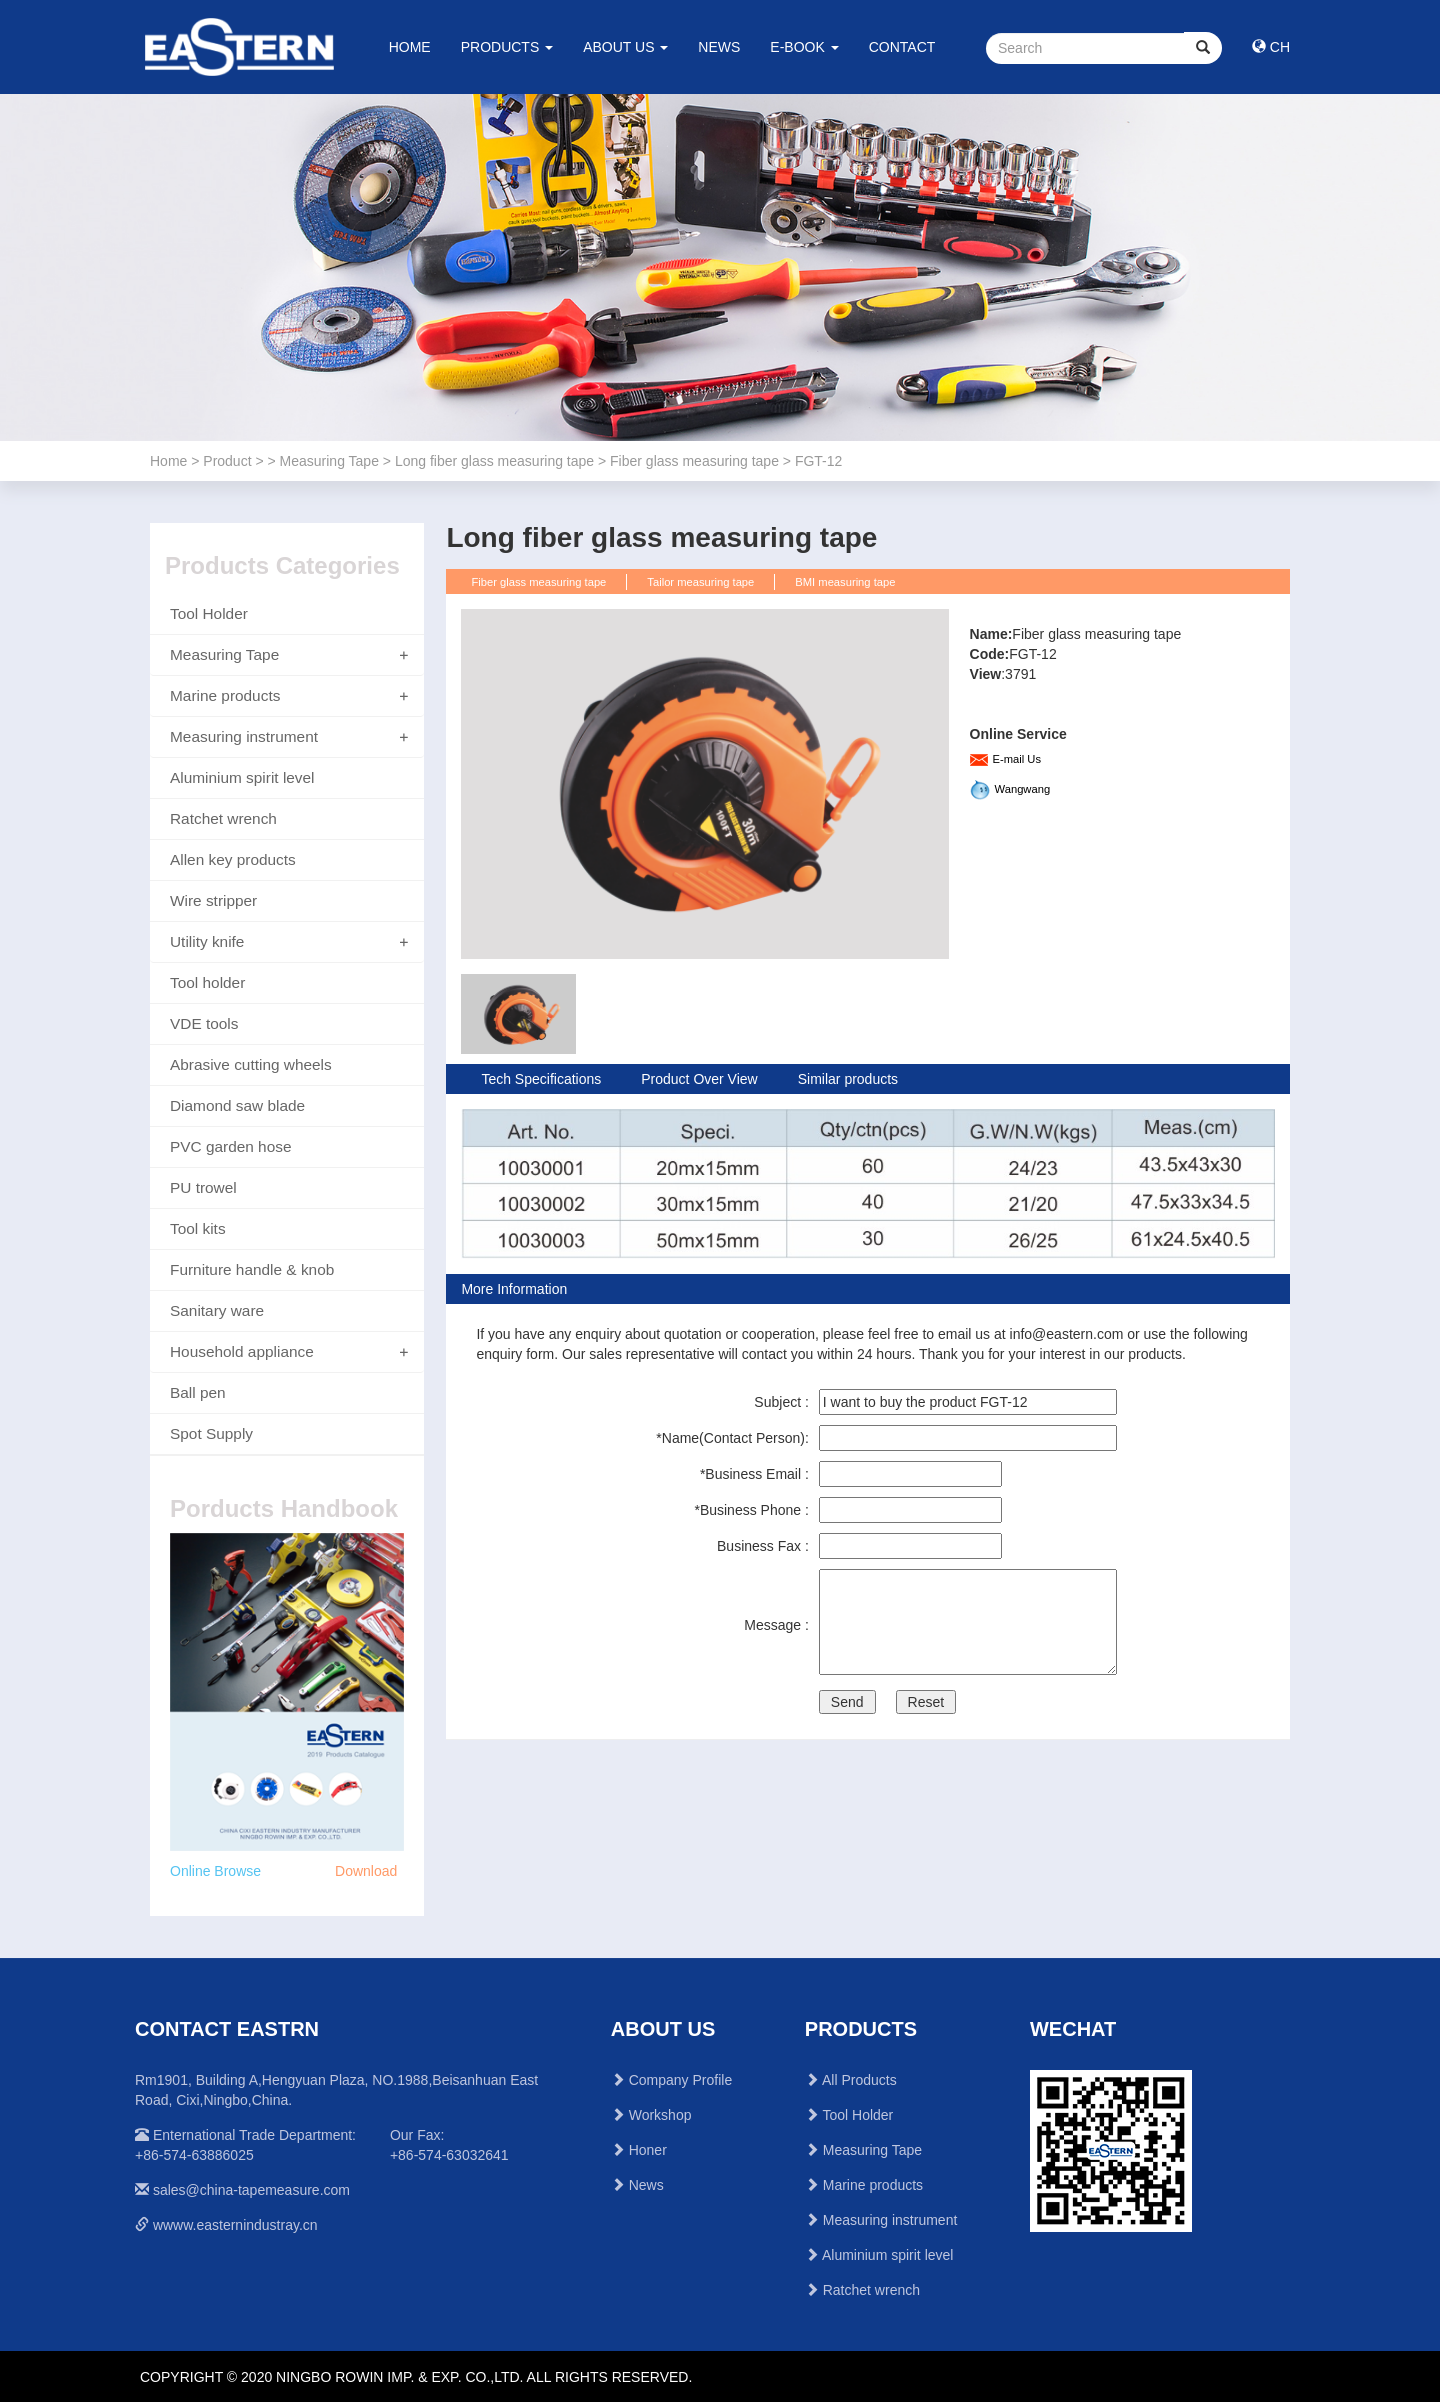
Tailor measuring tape (700, 582)
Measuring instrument (244, 736)
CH (1271, 47)
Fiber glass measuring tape (538, 582)
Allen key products (233, 859)
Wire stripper (213, 900)
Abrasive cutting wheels (251, 1064)
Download (366, 1871)
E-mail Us (1017, 759)
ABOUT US (625, 47)
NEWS (719, 47)
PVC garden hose (231, 1146)
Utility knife (207, 941)
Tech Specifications (541, 1079)
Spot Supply (211, 1433)
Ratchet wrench (223, 818)
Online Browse (215, 1871)
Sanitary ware (217, 1310)
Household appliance (242, 1351)
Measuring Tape (224, 654)
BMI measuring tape (845, 582)
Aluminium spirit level (242, 777)
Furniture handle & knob (252, 1269)
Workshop (660, 2115)
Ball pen (198, 1392)
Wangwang (1023, 789)
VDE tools (204, 1023)
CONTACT (902, 47)
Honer (648, 2150)
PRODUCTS (507, 47)
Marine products (225, 695)
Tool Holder (209, 613)
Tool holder (207, 982)
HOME (410, 47)
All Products (859, 2080)
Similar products (848, 1079)
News (646, 2185)
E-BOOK (804, 47)
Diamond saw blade (237, 1105)
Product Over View (699, 1079)
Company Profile (681, 2080)
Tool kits (198, 1228)
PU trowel (203, 1187)
